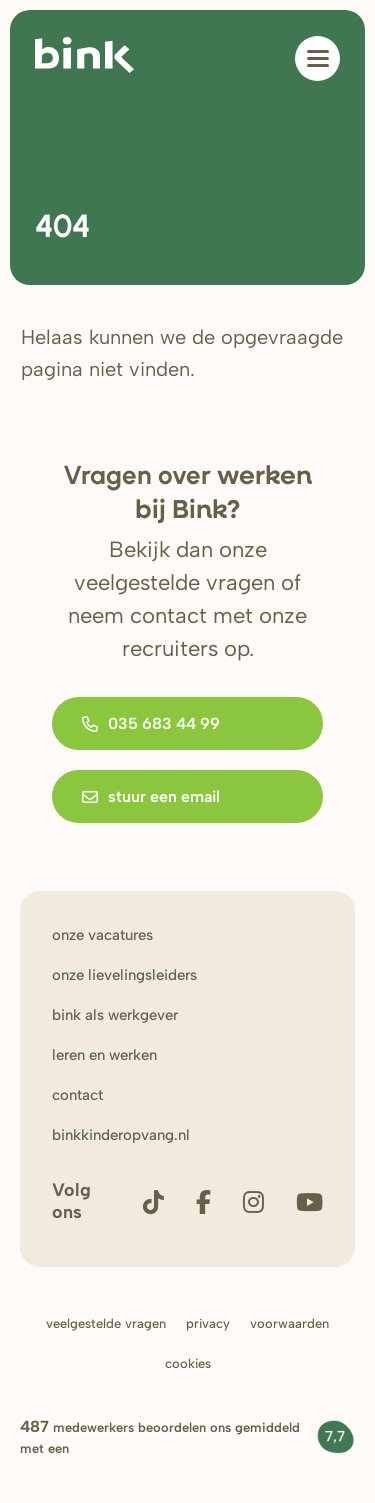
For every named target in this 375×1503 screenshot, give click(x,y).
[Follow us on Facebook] (203, 1201)
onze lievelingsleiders (124, 975)
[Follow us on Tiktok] (153, 1201)
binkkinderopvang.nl (121, 1135)
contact (77, 1095)
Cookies (188, 1363)
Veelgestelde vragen (106, 1323)
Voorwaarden (289, 1323)
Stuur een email (151, 796)
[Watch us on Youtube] (309, 1201)
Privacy (208, 1323)
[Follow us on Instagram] (253, 1201)
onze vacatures (102, 935)
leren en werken (104, 1055)
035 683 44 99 (151, 723)
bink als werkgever (115, 1015)
